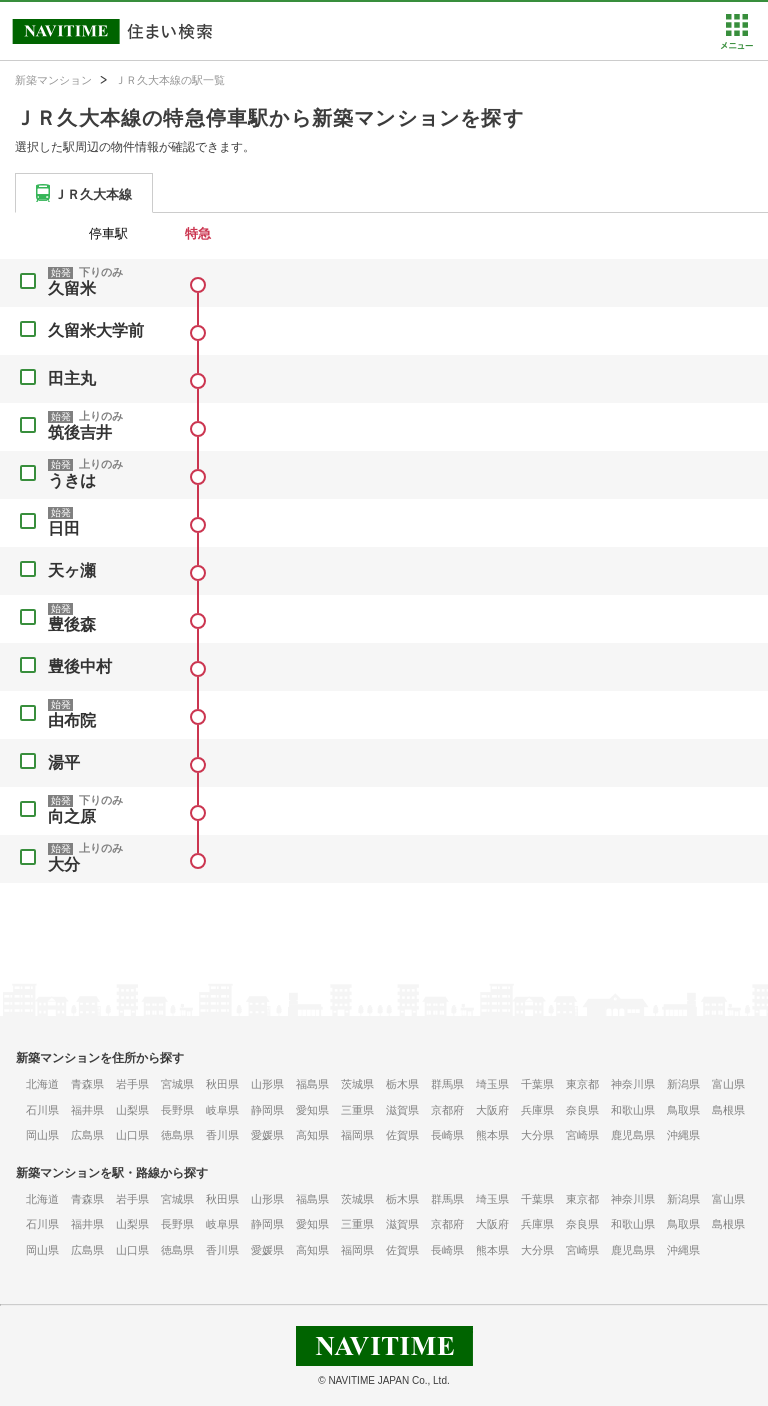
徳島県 (177, 1135)
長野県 (177, 1110)
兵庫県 (537, 1110)
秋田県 (222, 1084)
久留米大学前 (96, 330)
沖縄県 (683, 1135)
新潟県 (683, 1084)
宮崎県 (582, 1135)
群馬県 (447, 1084)
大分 (64, 864)
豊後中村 (80, 666)
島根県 (728, 1110)
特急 (198, 233)
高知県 (312, 1135)
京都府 (447, 1110)
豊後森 (72, 624)
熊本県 (492, 1135)
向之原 (72, 816)
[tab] (84, 193)
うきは (72, 480)
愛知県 (312, 1110)
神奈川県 (633, 1084)
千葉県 (537, 1084)
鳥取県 (683, 1110)
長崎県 (447, 1135)
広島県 (87, 1135)
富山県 (728, 1084)
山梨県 (132, 1110)
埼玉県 (492, 1084)
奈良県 (582, 1110)
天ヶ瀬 (72, 570)
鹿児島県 (633, 1135)
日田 (64, 528)
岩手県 (132, 1084)
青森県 (87, 1084)
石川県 (42, 1110)
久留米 (72, 288)
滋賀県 (402, 1110)
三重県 (357, 1110)
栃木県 (402, 1084)
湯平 (64, 762)
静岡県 (267, 1110)
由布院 (72, 720)
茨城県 (357, 1084)
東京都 (582, 1084)
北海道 (42, 1084)
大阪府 (492, 1110)
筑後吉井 (80, 432)
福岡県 (357, 1135)
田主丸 (72, 378)
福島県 (312, 1084)
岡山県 (42, 1135)
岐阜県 (222, 1110)
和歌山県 (633, 1110)
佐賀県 (402, 1135)
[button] (736, 45)
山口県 (132, 1135)
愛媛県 (267, 1135)
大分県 (537, 1135)
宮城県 (177, 1084)
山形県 (267, 1084)
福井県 (87, 1110)
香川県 (222, 1135)
